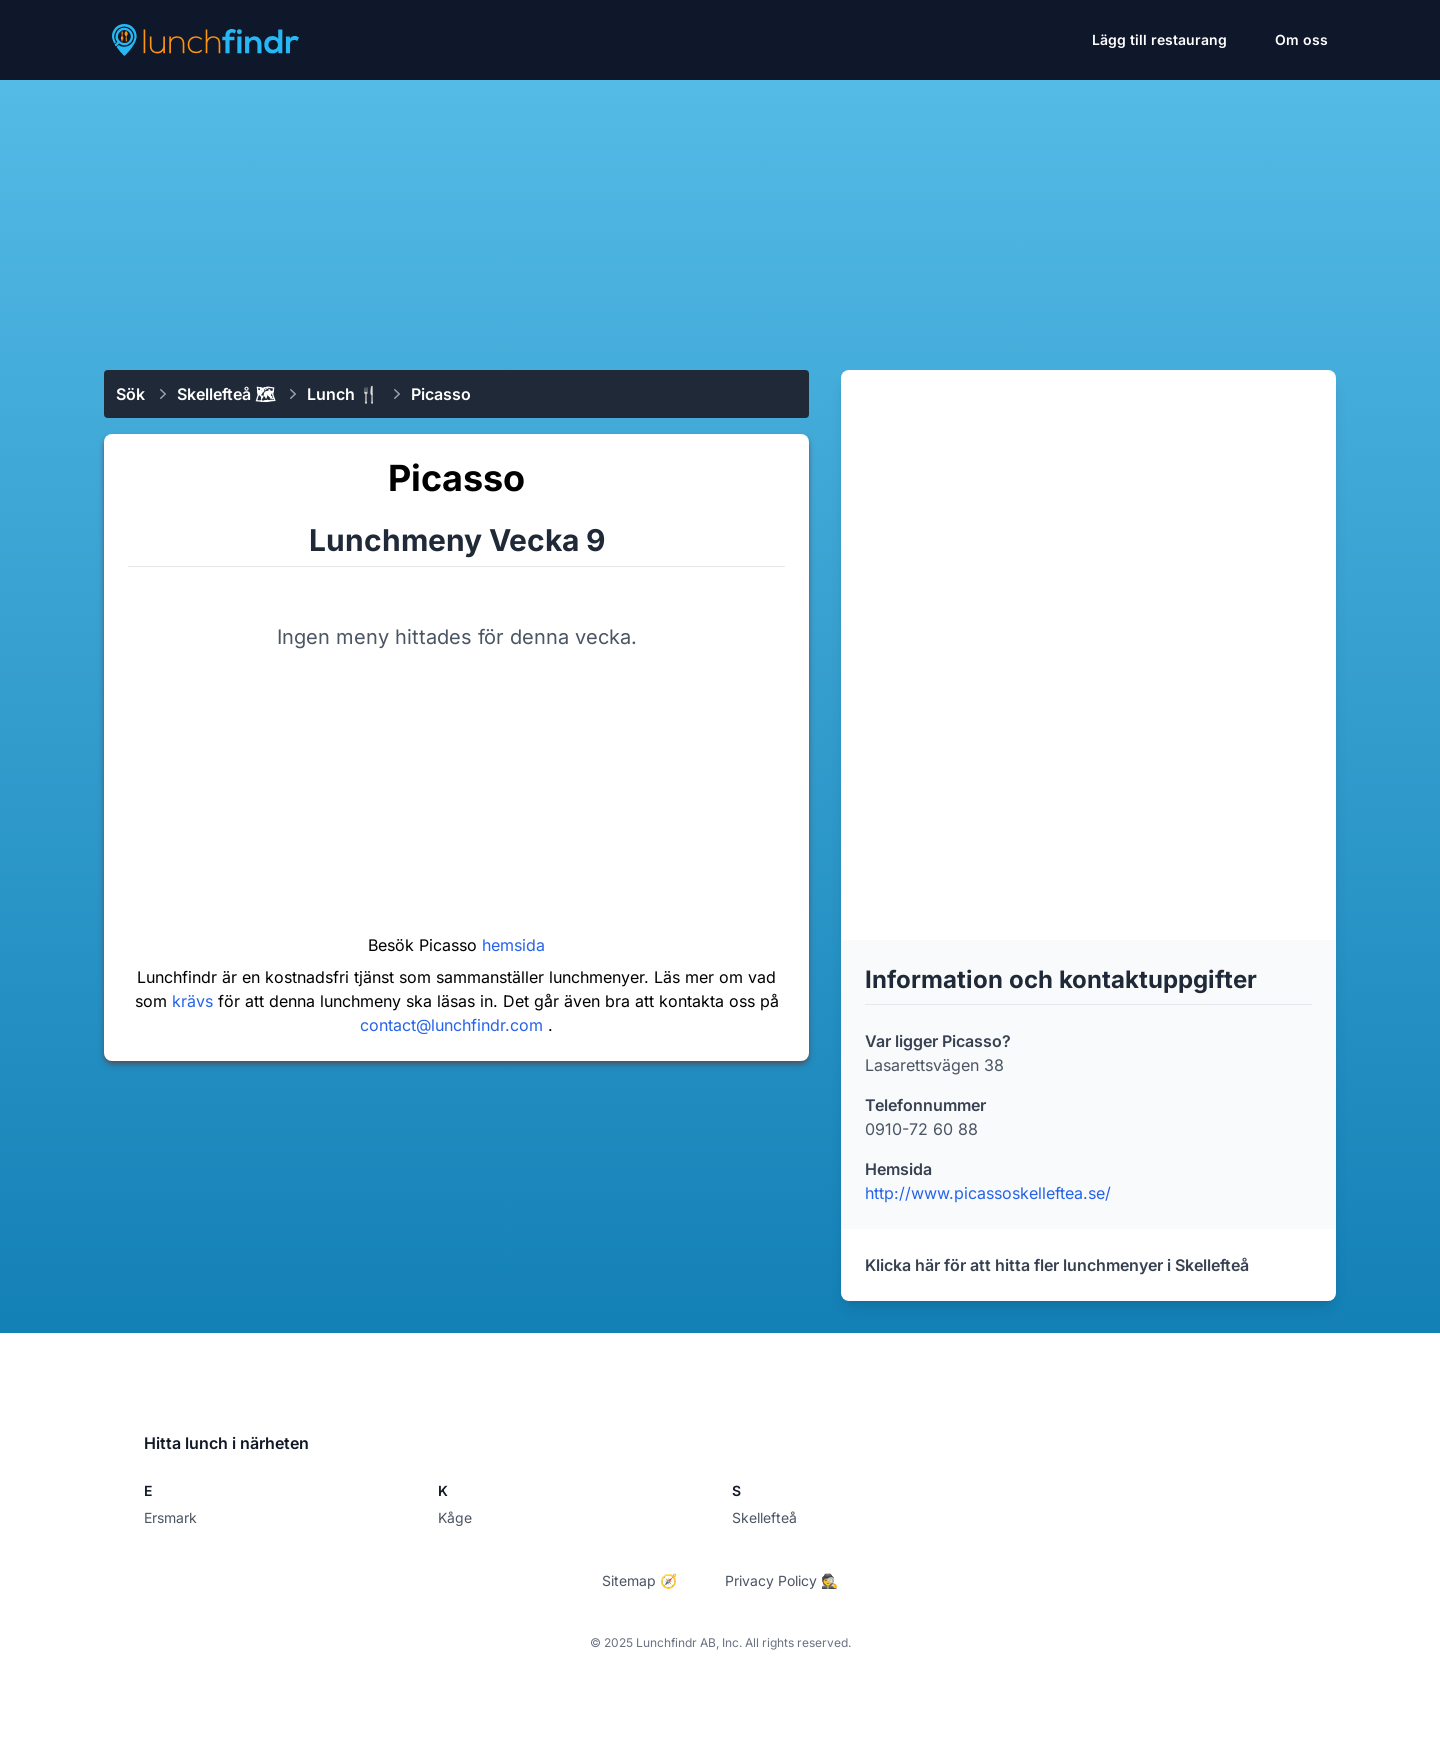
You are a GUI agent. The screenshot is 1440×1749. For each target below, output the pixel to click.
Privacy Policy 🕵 (781, 1580)
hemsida (513, 945)
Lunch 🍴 (343, 394)
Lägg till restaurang (1159, 39)
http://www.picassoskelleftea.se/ (988, 1193)
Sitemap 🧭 (639, 1580)
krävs (195, 1001)
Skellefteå (764, 1517)
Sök (130, 394)
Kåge (455, 1517)
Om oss (1301, 39)
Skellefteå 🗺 (226, 394)
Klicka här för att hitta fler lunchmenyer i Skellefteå (1057, 1265)
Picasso (441, 394)
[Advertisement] (720, 217)
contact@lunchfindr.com (454, 1025)
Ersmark (170, 1517)
